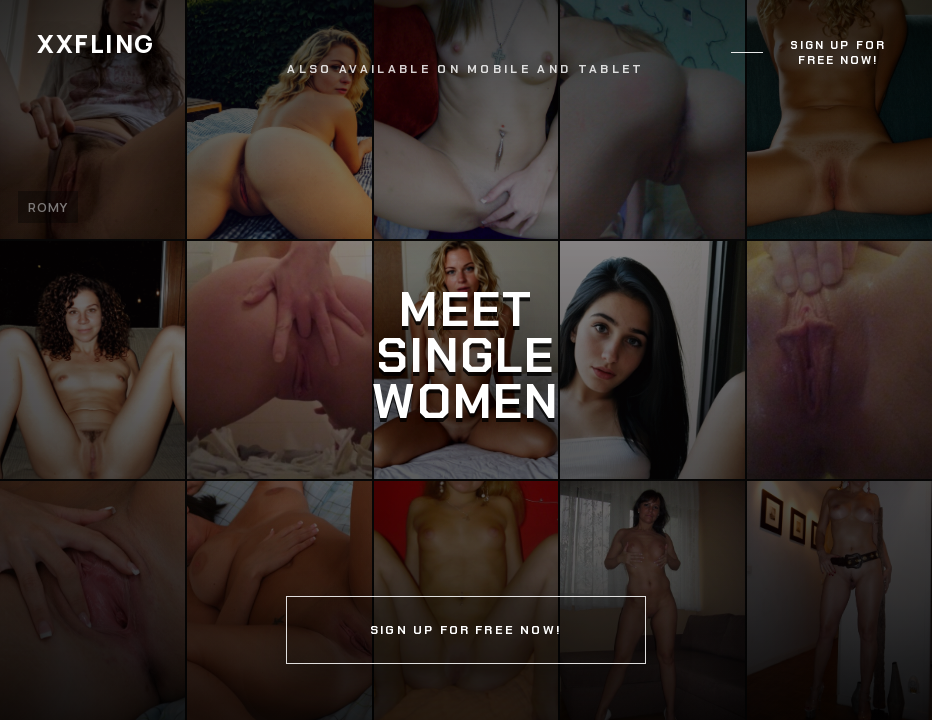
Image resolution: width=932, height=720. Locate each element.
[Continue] (466, 360)
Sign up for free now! (838, 53)
